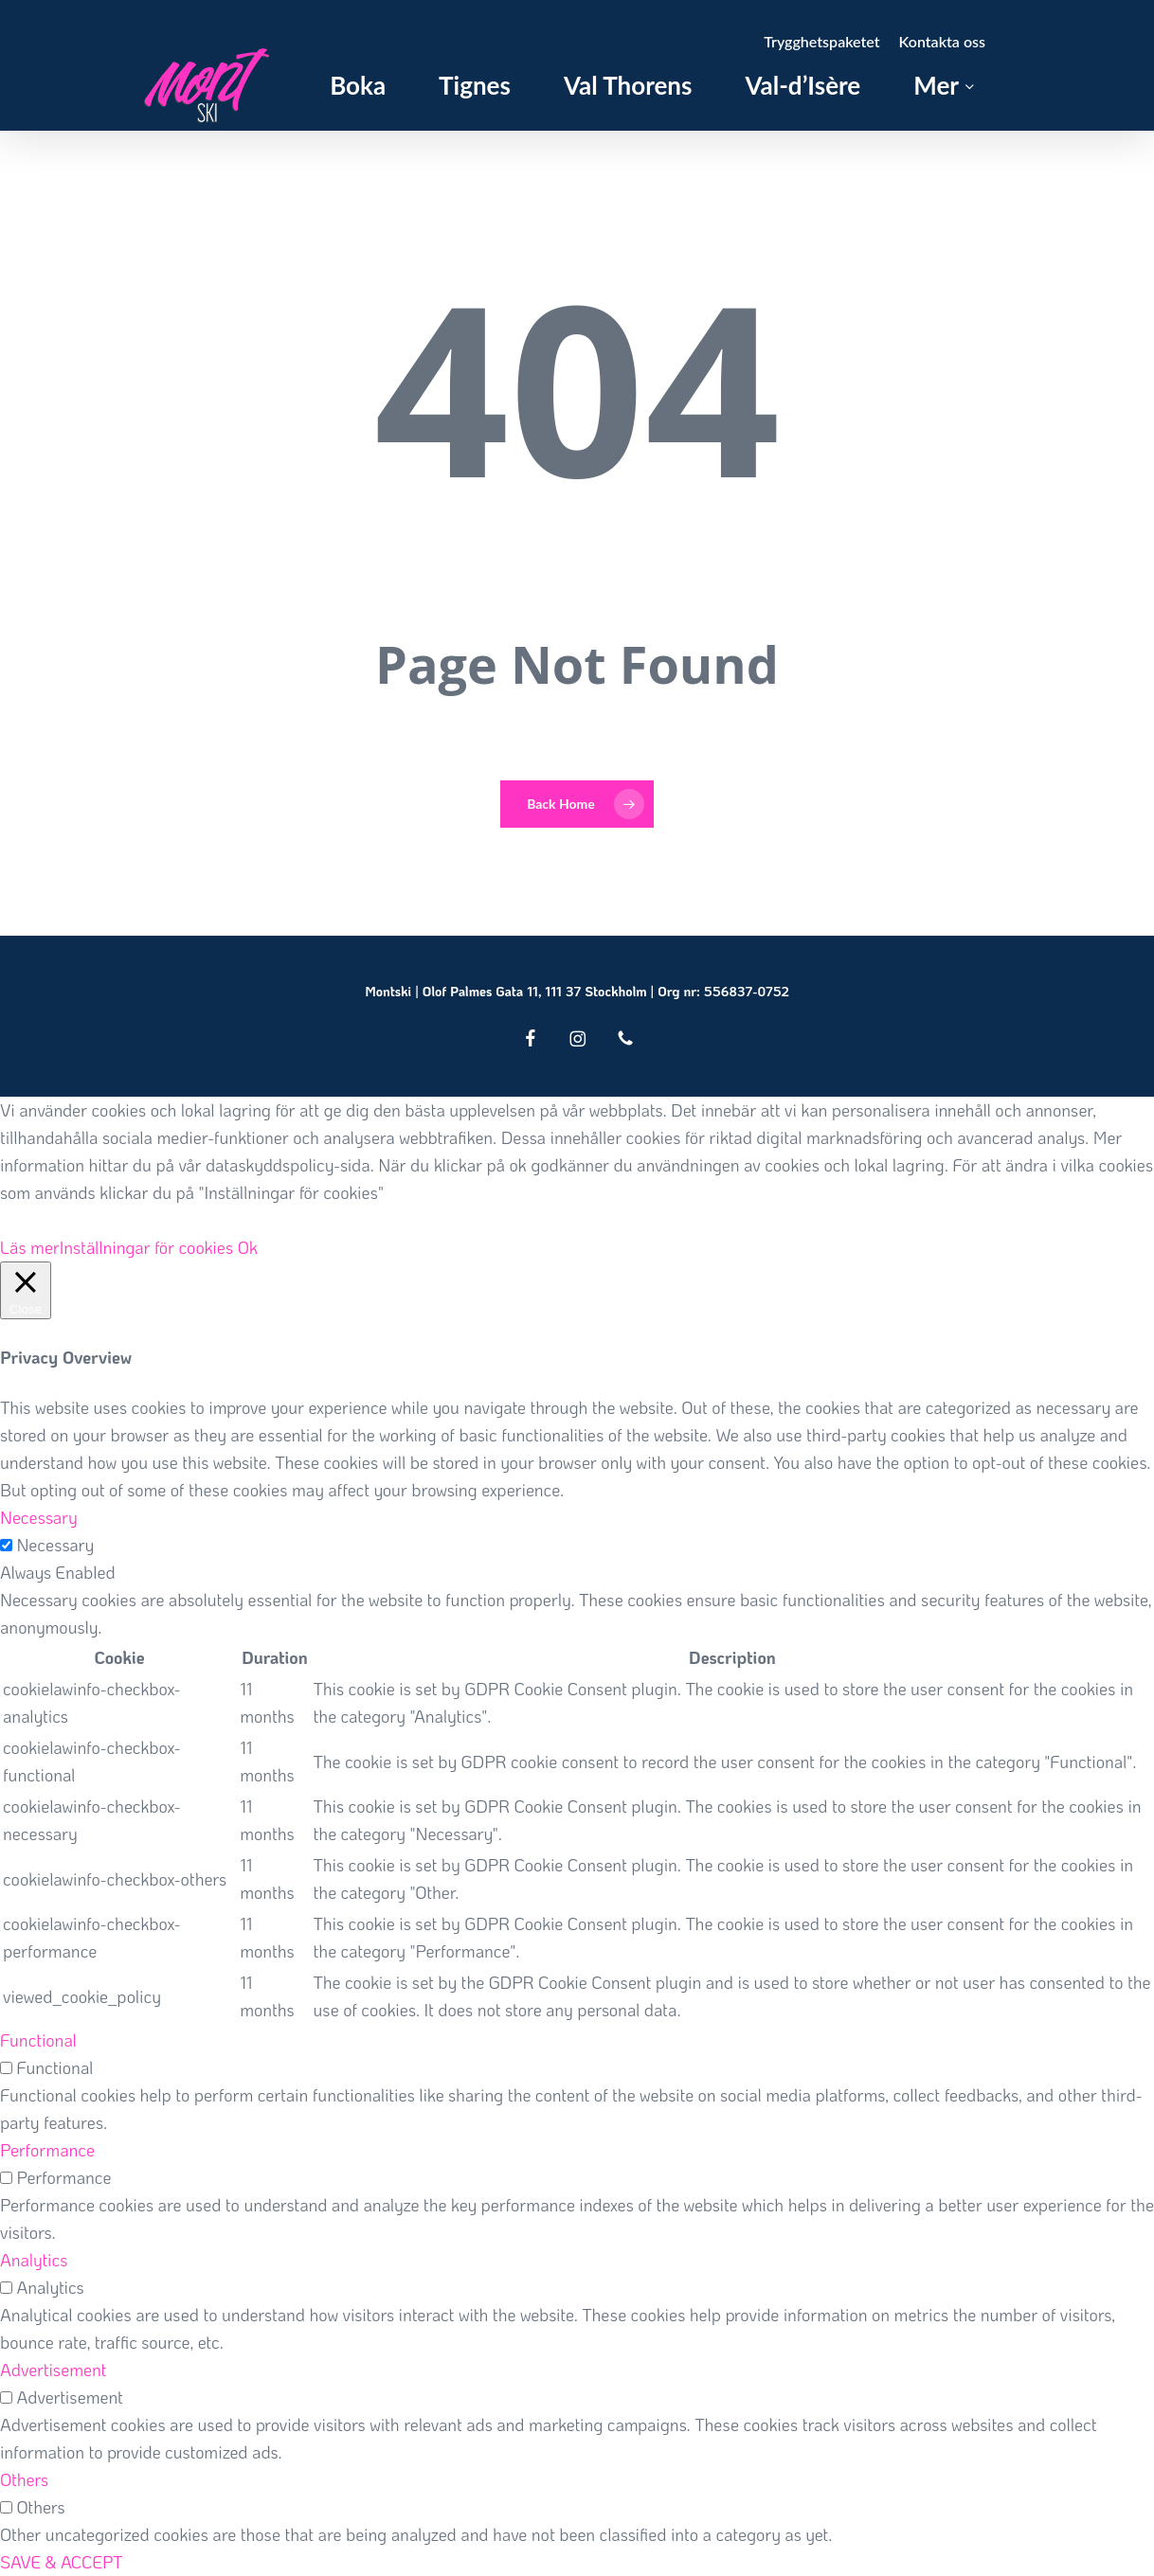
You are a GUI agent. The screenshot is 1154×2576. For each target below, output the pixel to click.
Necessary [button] (39, 1517)
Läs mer (30, 1247)
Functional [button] (38, 2040)
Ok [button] (248, 1247)
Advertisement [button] (53, 2369)
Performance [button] (47, 2149)
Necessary (55, 1544)
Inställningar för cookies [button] (147, 1247)
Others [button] (24, 2479)
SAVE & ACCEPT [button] (61, 2561)
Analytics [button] (33, 2259)
